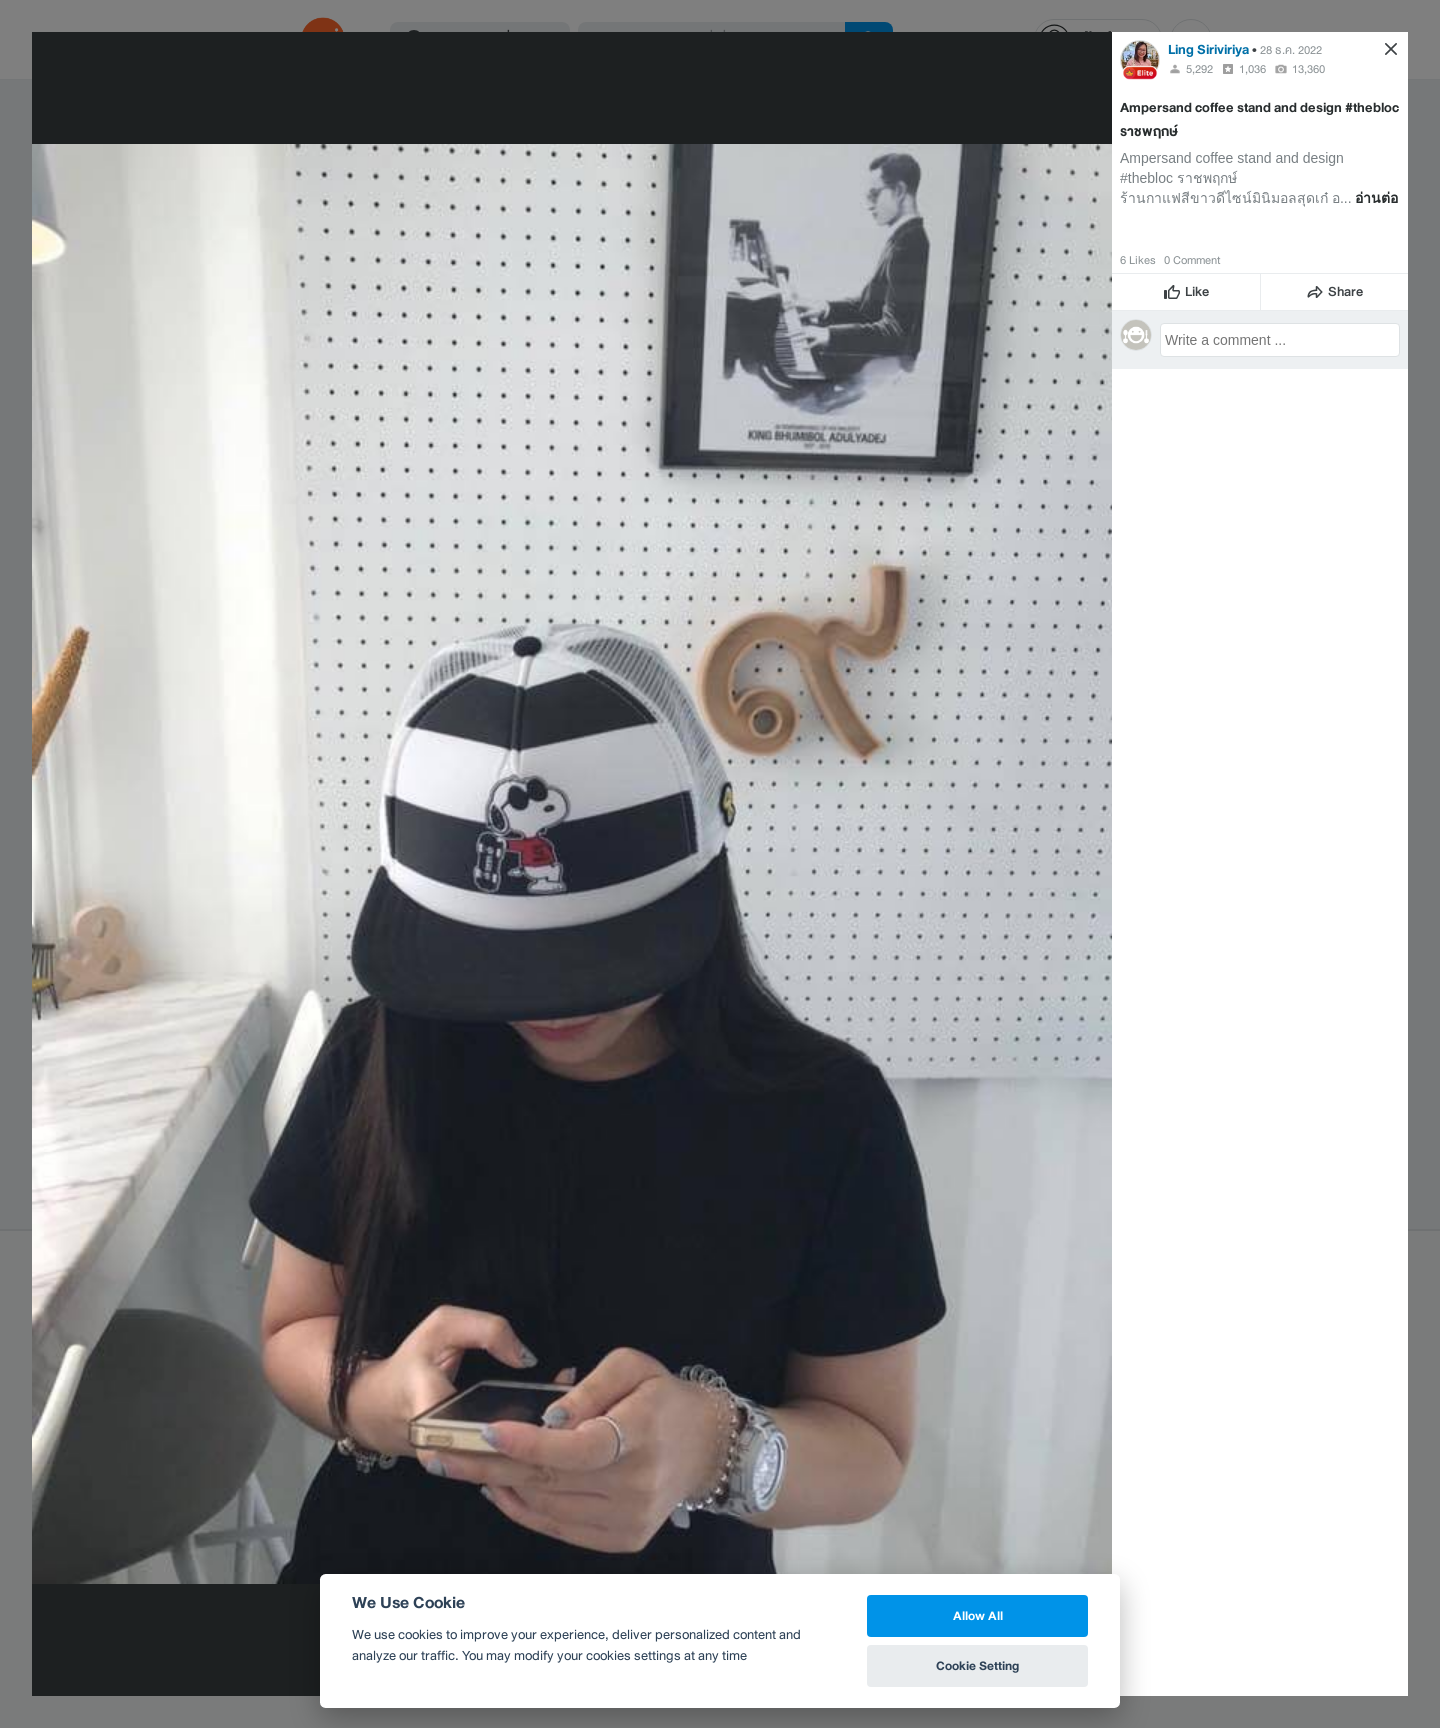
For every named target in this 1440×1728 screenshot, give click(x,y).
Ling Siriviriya (1208, 49)
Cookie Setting (977, 1665)
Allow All (978, 1615)
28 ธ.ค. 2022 (1291, 50)
